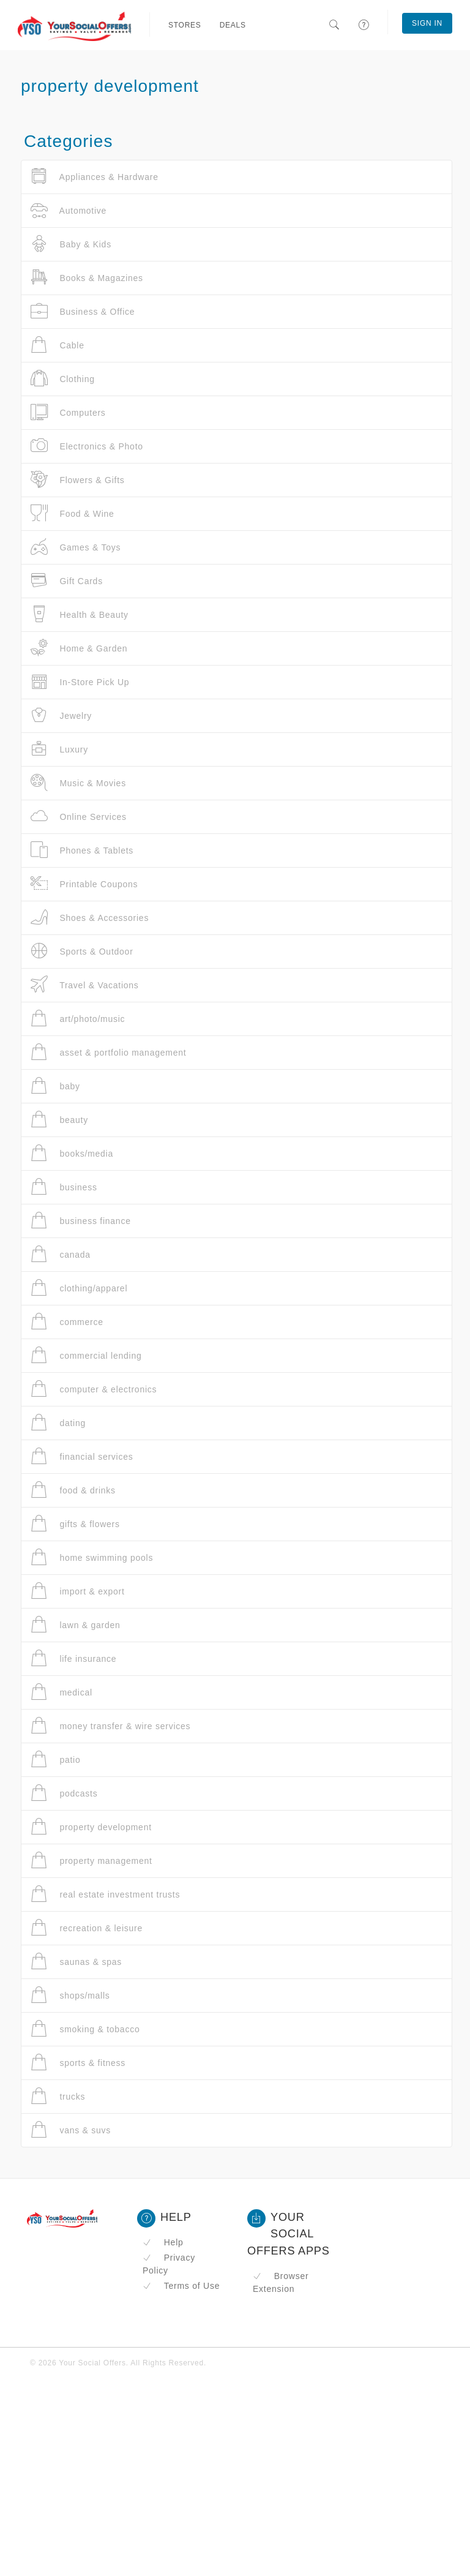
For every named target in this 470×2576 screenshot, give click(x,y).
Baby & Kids (71, 244)
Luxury (59, 749)
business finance (81, 1220)
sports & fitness (78, 2062)
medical (61, 1692)
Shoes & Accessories (90, 917)
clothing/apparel (79, 1288)
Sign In (427, 23)
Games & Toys (76, 547)
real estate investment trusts (105, 1894)
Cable (57, 345)
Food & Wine (72, 513)
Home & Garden (79, 648)
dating (58, 1422)
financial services (82, 1456)
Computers (68, 412)
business (64, 1186)
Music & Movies (78, 782)
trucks (58, 2096)
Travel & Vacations (85, 984)
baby (55, 1085)
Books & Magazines (87, 277)
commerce (67, 1321)
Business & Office (83, 311)
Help (163, 2242)
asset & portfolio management (108, 1052)
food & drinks (73, 1490)
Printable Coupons (84, 883)
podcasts (64, 1793)
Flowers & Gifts (78, 479)
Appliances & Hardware (95, 176)
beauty (59, 1119)
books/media (72, 1153)
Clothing (63, 378)
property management (91, 1860)
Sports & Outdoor (82, 951)
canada (61, 1254)
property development (91, 1826)
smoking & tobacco (85, 2028)
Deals (233, 25)
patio (56, 1759)
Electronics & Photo (87, 446)
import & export (78, 1591)
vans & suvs (71, 2129)
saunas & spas (76, 1961)
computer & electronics (94, 1389)
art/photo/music (78, 1018)
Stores (184, 25)
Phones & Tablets (82, 850)
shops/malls (70, 1995)
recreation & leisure (87, 1927)
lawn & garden (76, 1624)
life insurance (73, 1658)
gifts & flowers (75, 1523)
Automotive (68, 210)
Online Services (79, 816)
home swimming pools (92, 1557)
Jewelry (61, 715)
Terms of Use (181, 2286)
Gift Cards (67, 580)
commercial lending (86, 1355)
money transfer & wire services (110, 1725)
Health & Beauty (80, 614)
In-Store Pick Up (80, 681)
